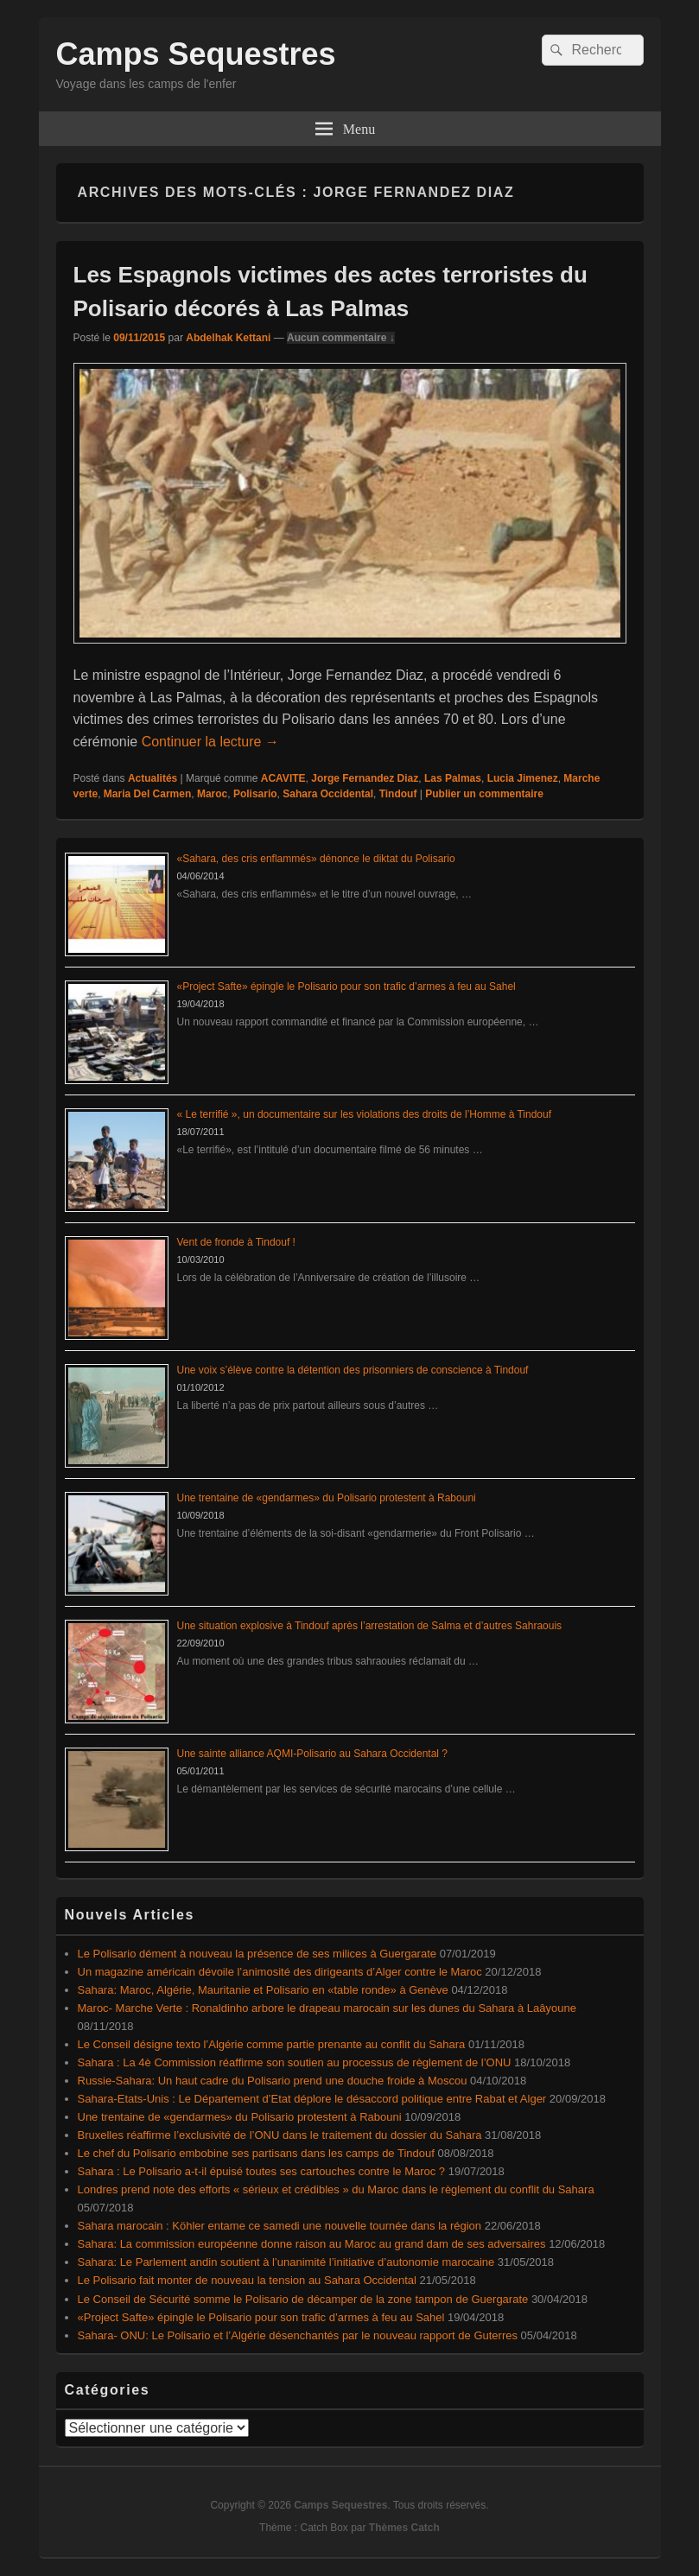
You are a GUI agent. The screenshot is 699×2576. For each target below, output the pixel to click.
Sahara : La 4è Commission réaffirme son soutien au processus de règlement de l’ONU (295, 2062)
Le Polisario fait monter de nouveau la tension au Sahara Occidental (247, 2280)
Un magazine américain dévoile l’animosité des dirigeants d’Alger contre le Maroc (280, 1971)
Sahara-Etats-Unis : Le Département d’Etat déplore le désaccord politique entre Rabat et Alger (312, 2098)
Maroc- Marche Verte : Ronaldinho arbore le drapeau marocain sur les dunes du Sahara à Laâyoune (327, 2008)
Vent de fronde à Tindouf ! (236, 1242)
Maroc (212, 794)
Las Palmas (452, 778)
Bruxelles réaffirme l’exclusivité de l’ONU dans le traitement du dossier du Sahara (280, 2135)
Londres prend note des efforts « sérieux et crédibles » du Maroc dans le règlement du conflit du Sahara (336, 2189)
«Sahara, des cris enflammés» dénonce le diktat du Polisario (316, 859)
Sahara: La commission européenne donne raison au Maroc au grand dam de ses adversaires (312, 2243)
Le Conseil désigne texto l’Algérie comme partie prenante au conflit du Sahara (272, 2044)
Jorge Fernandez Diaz (364, 778)
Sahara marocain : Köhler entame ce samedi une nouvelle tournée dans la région (280, 2225)
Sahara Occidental (328, 794)
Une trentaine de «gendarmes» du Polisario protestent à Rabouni (326, 1498)
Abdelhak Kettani (228, 338)
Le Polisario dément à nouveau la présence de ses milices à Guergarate (257, 1953)
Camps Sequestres (196, 54)
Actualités (152, 778)
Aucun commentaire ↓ (341, 338)
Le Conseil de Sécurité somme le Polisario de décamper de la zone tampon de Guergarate (303, 2299)
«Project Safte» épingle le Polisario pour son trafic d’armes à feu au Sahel (346, 986)
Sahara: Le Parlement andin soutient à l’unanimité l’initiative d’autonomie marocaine (286, 2262)
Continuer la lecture (210, 741)
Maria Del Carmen (147, 794)
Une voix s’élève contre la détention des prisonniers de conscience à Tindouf (353, 1370)
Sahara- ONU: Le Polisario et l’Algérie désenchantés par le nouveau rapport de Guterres (298, 2335)
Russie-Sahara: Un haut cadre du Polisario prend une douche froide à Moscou (272, 2080)
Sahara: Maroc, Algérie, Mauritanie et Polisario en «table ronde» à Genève (263, 1989)
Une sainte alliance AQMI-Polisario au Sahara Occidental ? (312, 1754)
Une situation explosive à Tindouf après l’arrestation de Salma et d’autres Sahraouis (369, 1626)
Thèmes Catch (404, 2528)
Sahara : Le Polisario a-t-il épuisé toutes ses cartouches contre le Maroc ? (262, 2171)
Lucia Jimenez (522, 778)
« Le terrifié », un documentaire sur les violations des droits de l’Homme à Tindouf (364, 1114)
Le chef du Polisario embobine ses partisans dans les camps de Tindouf (256, 2153)
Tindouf (398, 794)
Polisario (255, 794)
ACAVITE (283, 778)
